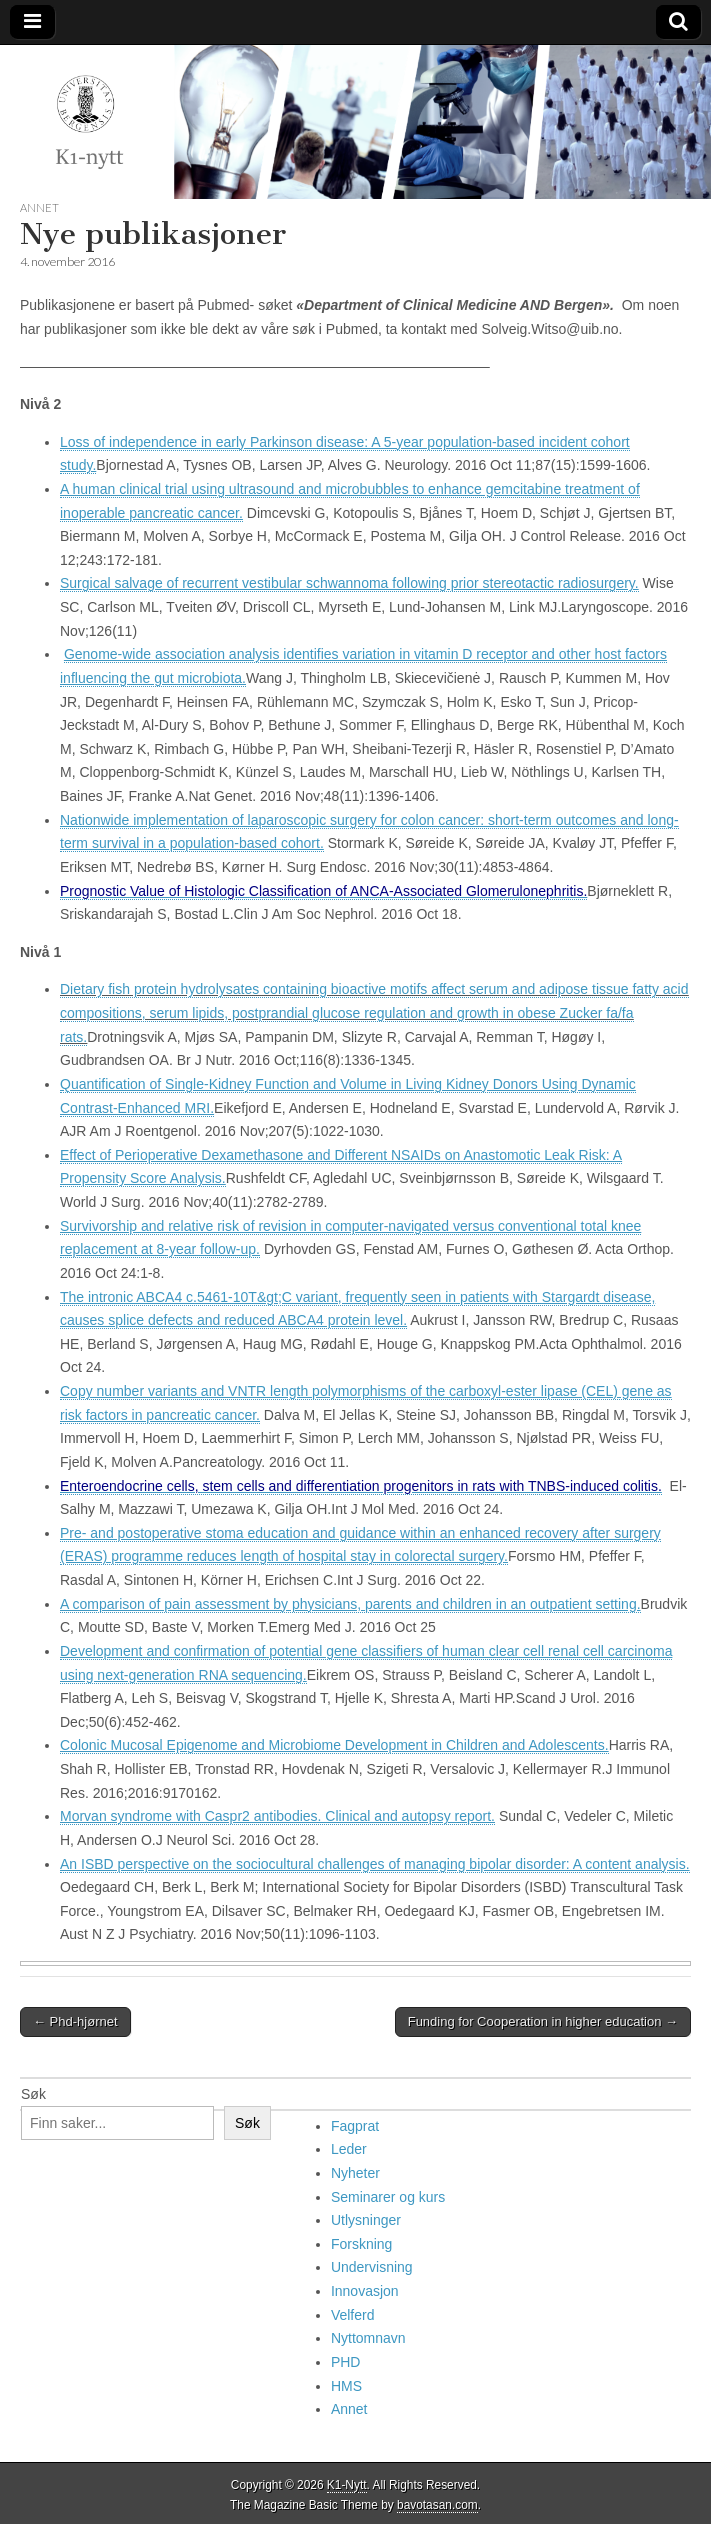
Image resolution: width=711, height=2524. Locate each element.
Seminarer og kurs (388, 2197)
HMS (346, 2386)
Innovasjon (365, 2291)
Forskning (361, 2244)
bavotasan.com (437, 2505)
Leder (349, 2149)
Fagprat (355, 2126)
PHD (346, 2362)
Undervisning (372, 2267)
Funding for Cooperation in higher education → (543, 2021)
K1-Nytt (347, 2485)
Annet (39, 207)
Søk (33, 2094)
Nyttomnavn (368, 2338)
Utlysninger (366, 2220)
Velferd (353, 2315)
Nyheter (355, 2173)
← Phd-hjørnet (75, 2021)
